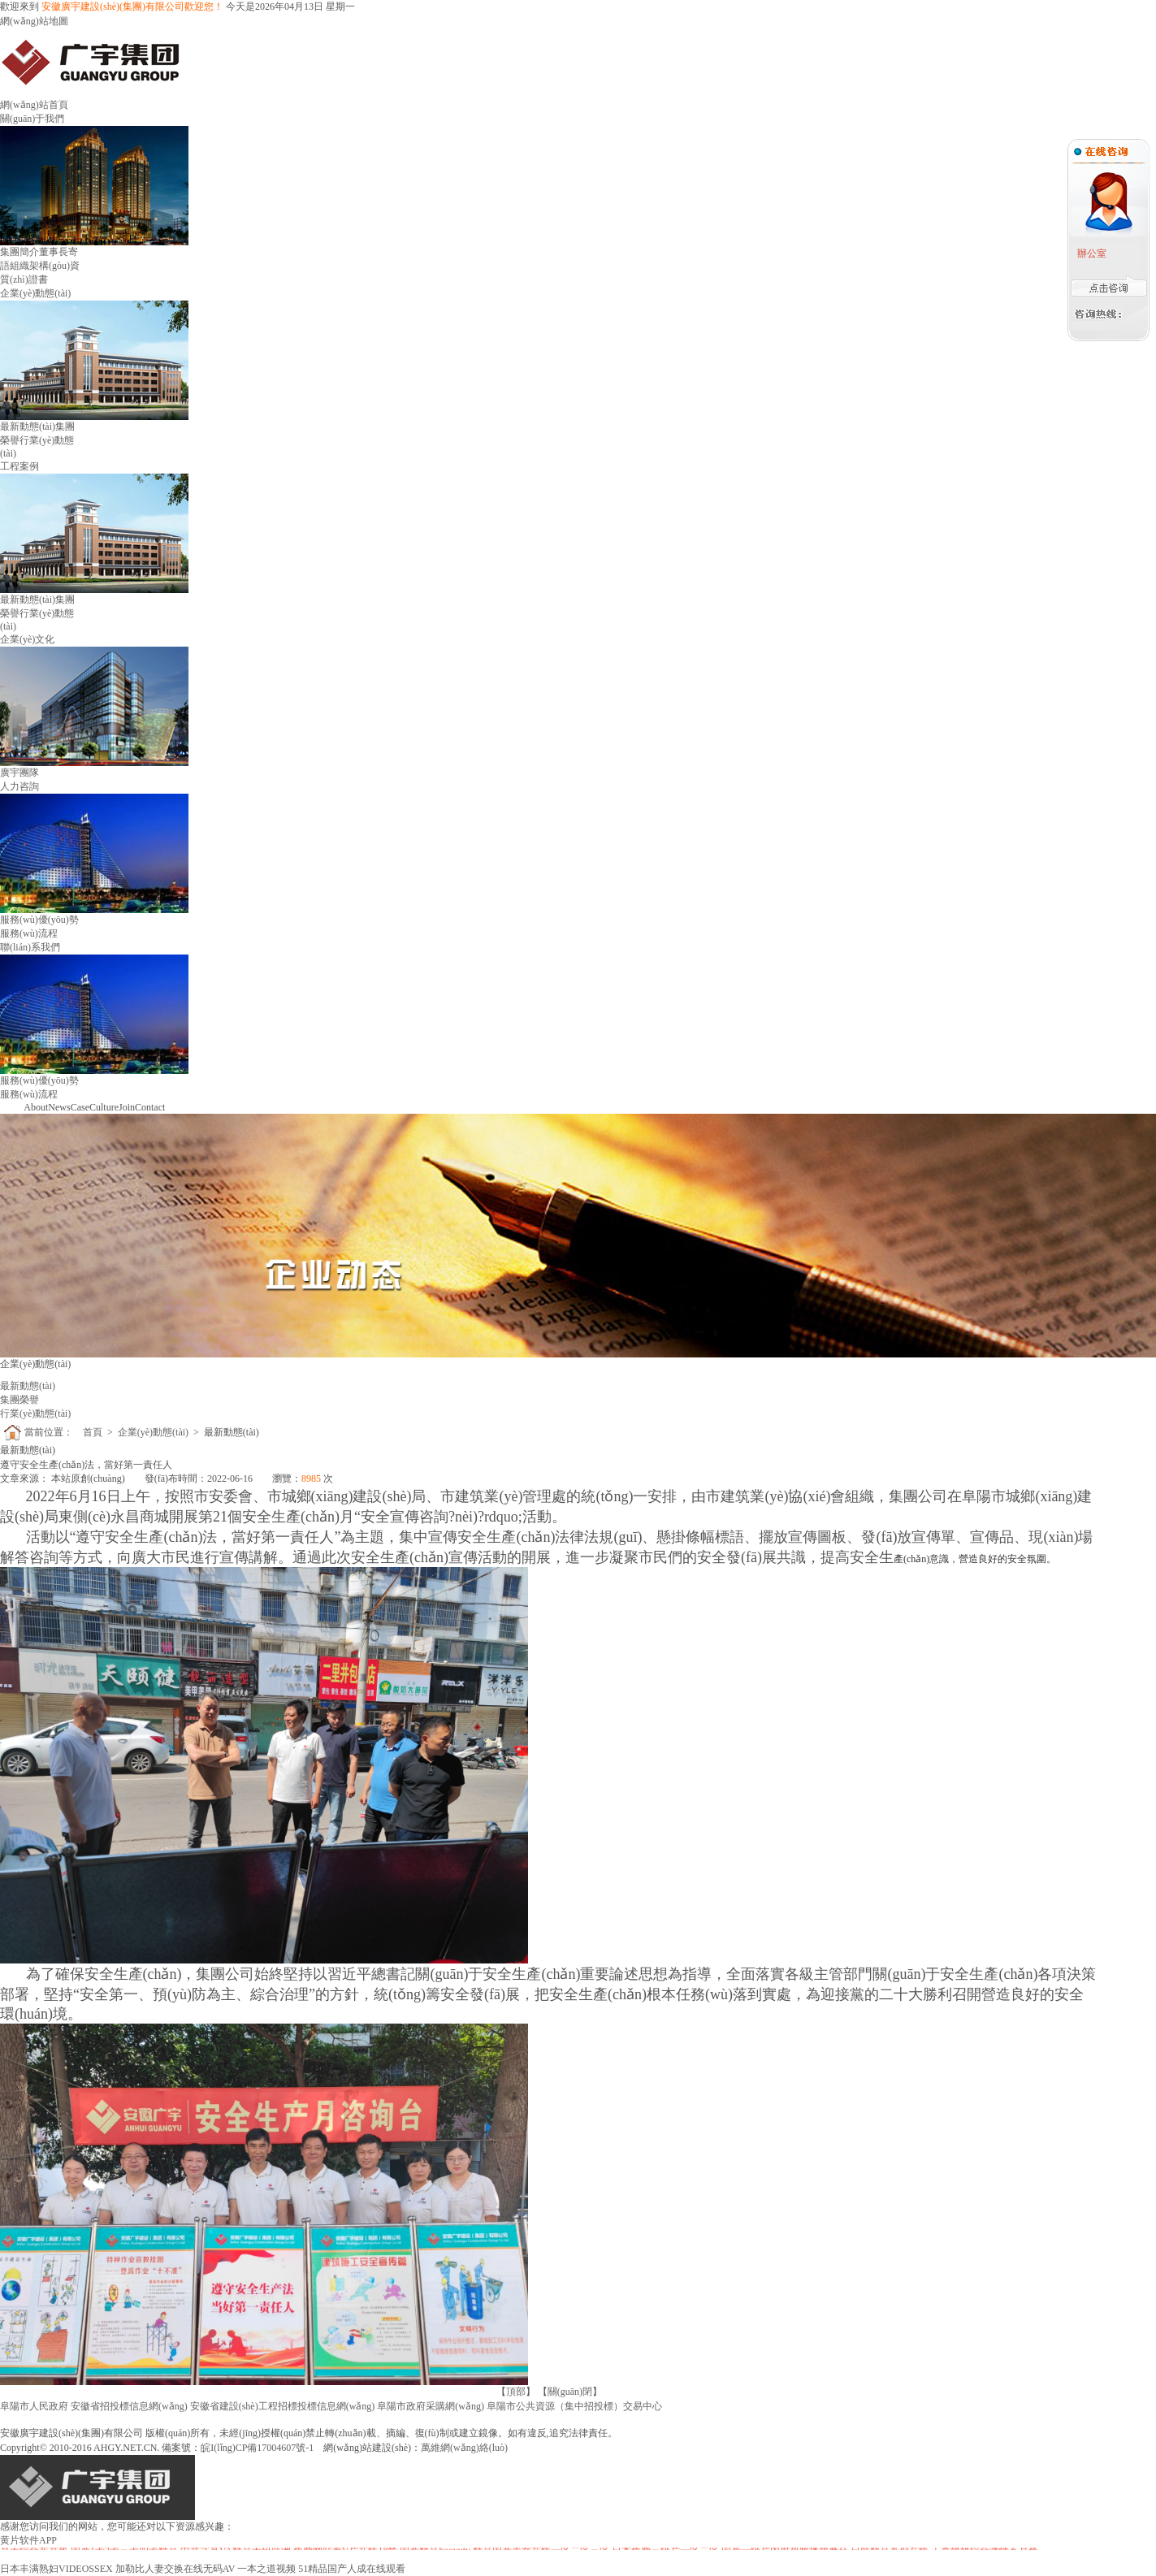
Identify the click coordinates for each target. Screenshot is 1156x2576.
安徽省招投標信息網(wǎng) (129, 2406)
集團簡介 (19, 252)
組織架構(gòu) (40, 265)
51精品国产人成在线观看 (351, 2568)
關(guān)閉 (570, 2391)
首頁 (92, 1432)
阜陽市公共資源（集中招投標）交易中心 (574, 2406)
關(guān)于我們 (32, 118)
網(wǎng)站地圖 (34, 21)
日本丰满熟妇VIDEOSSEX (56, 2568)
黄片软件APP (28, 2540)
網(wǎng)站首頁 (34, 104)
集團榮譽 (19, 1399)
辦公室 (1090, 253)
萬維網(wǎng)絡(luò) (464, 2447)
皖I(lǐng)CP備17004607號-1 (257, 2447)
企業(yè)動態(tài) (35, 293)
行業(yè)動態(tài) (35, 1413)
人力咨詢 (19, 786)
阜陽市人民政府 (34, 2406)
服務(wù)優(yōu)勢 (39, 919)
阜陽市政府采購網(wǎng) (430, 2406)
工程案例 (19, 466)
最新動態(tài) (27, 426)
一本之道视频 (266, 2568)
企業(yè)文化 (27, 639)
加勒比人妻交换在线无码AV (175, 2568)
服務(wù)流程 (29, 933)
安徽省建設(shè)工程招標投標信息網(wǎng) (282, 2406)
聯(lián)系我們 (30, 947)
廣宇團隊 (19, 772)
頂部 (516, 2391)
